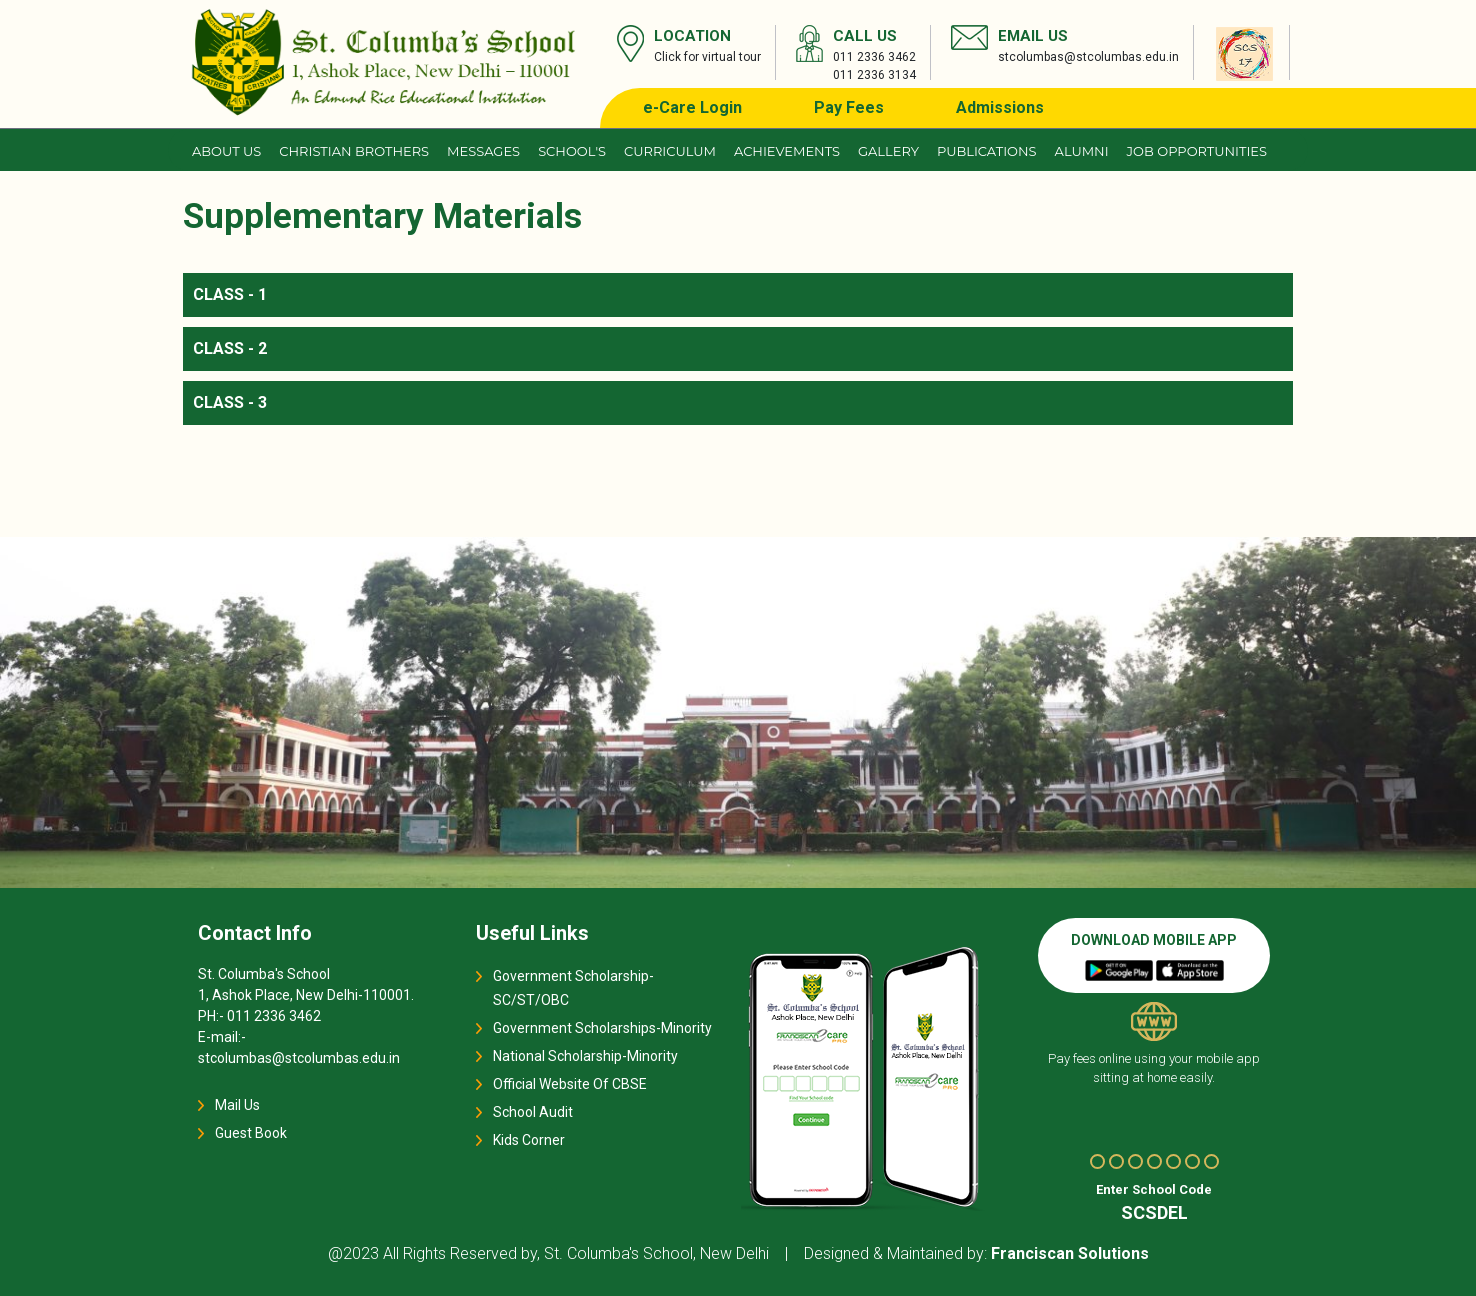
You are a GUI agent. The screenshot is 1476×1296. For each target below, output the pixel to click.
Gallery (888, 151)
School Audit (533, 1112)
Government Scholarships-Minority (602, 1028)
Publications (987, 151)
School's (572, 151)
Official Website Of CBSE (570, 1084)
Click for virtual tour (707, 57)
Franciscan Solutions (1070, 1253)
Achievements (787, 151)
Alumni (1082, 151)
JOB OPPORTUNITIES (1197, 151)
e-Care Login (692, 107)
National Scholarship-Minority (585, 1056)
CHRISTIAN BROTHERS (354, 151)
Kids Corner (529, 1140)
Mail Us (237, 1105)
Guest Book (251, 1133)
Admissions (1000, 107)
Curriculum (670, 151)
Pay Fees (849, 107)
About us (226, 151)
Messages (483, 151)
